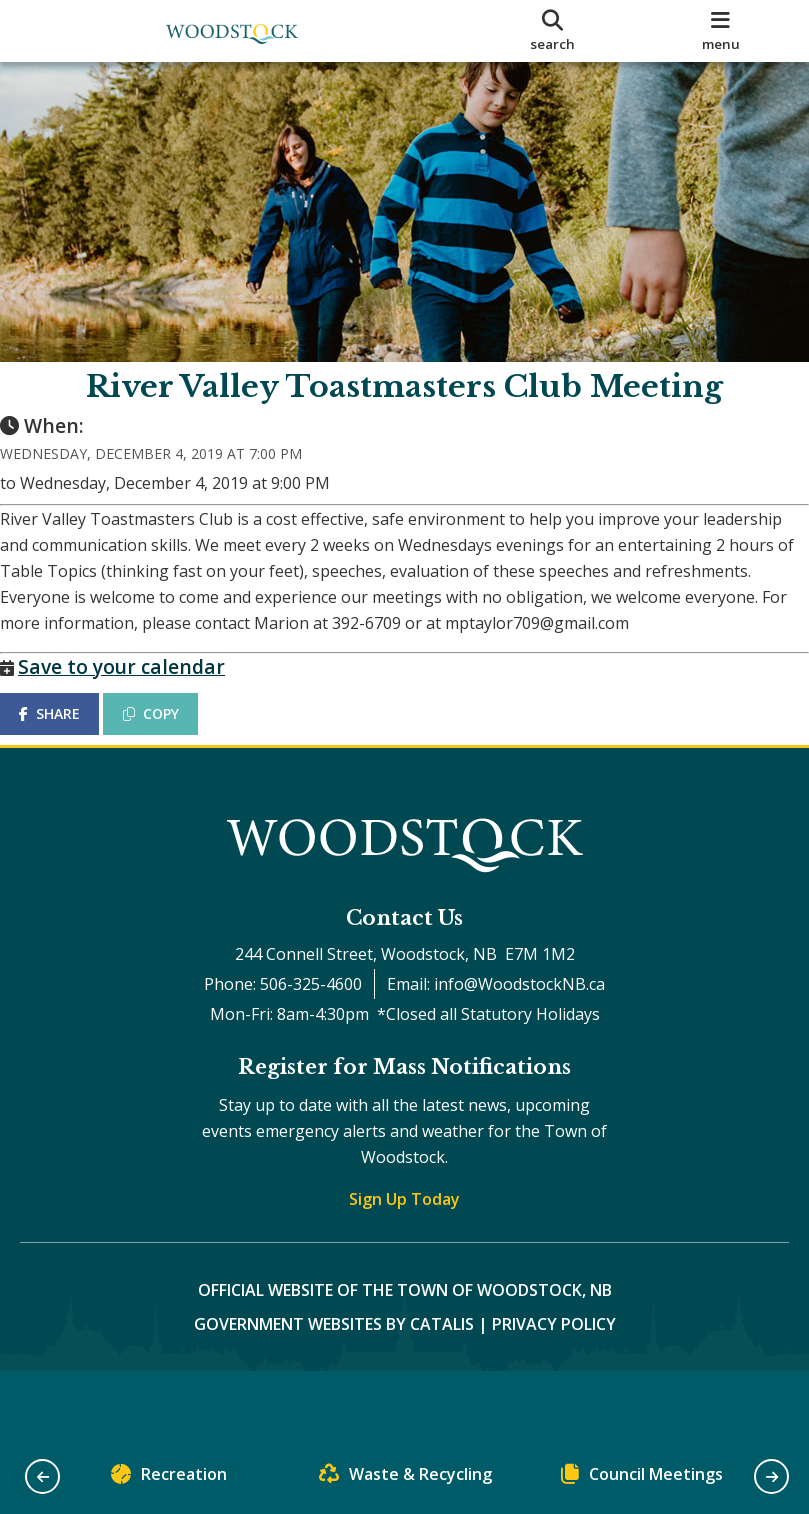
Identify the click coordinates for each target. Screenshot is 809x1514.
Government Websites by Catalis (334, 1390)
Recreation (169, 1478)
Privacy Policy (554, 1390)
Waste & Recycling (405, 1478)
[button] (42, 1476)
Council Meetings (642, 1478)
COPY (171, 759)
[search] (552, 31)
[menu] (721, 31)
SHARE (69, 759)
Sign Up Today (404, 1265)
